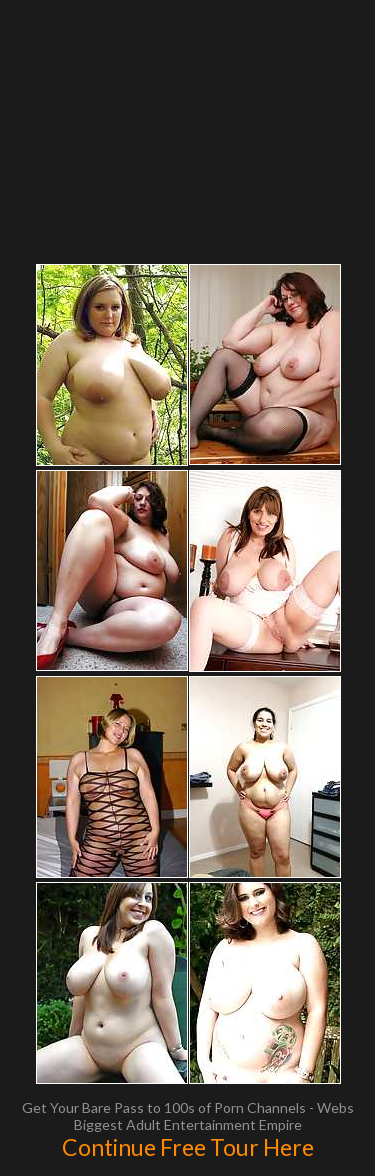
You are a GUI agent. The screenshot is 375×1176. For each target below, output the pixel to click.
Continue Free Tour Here (188, 1147)
